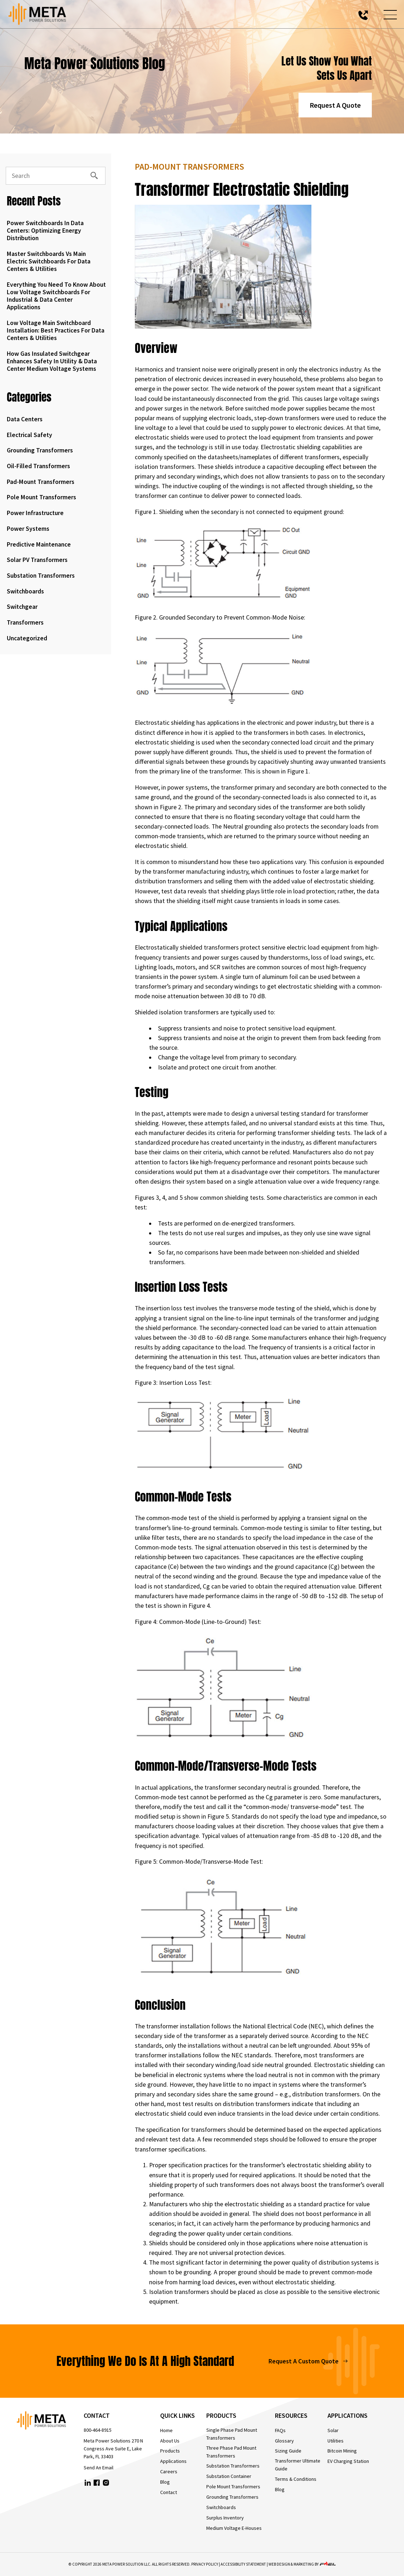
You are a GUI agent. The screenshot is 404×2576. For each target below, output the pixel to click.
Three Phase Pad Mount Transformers (231, 2452)
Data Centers (25, 419)
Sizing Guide (288, 2451)
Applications (173, 2461)
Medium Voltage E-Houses (234, 2528)
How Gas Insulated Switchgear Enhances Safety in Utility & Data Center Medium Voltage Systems (52, 361)
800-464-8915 (98, 2430)
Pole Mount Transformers (41, 497)
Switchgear (22, 607)
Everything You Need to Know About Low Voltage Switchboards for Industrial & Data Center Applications (56, 296)
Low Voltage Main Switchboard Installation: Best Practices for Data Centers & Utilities (55, 330)
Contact (168, 2492)
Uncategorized (27, 638)
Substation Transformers (41, 575)
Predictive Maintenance (39, 544)
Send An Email (98, 2467)
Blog (165, 2482)
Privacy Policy (204, 2564)
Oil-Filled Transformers (38, 466)
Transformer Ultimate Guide (297, 2465)
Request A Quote (335, 105)
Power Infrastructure (35, 513)
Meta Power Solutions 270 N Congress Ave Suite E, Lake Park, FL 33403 (113, 2448)
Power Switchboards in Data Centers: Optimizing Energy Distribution (45, 230)
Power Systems (28, 529)
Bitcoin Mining (342, 2451)
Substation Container (228, 2476)
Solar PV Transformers (37, 560)
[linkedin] (88, 2484)
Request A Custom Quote (308, 2361)
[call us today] (363, 14)
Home (166, 2430)
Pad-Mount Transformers (40, 482)
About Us (169, 2440)
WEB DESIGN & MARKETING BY (302, 2564)
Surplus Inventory (225, 2517)
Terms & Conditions (295, 2479)
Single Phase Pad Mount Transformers (231, 2434)
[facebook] (97, 2484)
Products (170, 2451)
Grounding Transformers (40, 450)
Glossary (284, 2440)
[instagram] (106, 2484)
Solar (333, 2430)
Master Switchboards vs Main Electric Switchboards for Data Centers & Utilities (48, 261)
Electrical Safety (29, 435)
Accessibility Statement (243, 2564)
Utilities (335, 2440)
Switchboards (25, 591)
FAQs (280, 2430)
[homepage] (50, 2422)
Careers (168, 2471)
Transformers (25, 622)
